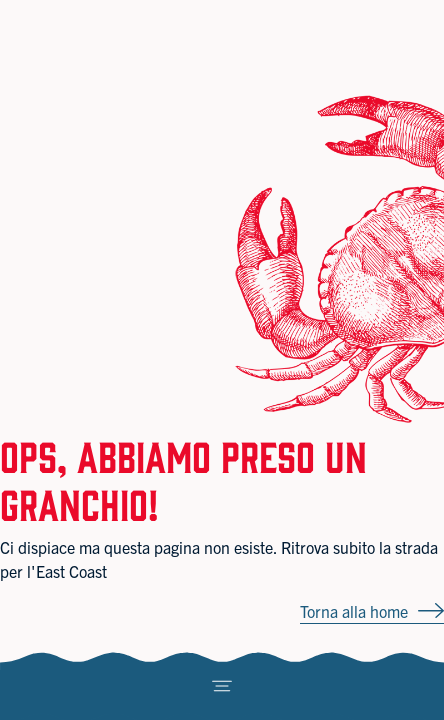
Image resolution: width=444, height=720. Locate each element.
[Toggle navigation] (222, 686)
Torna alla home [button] (354, 611)
